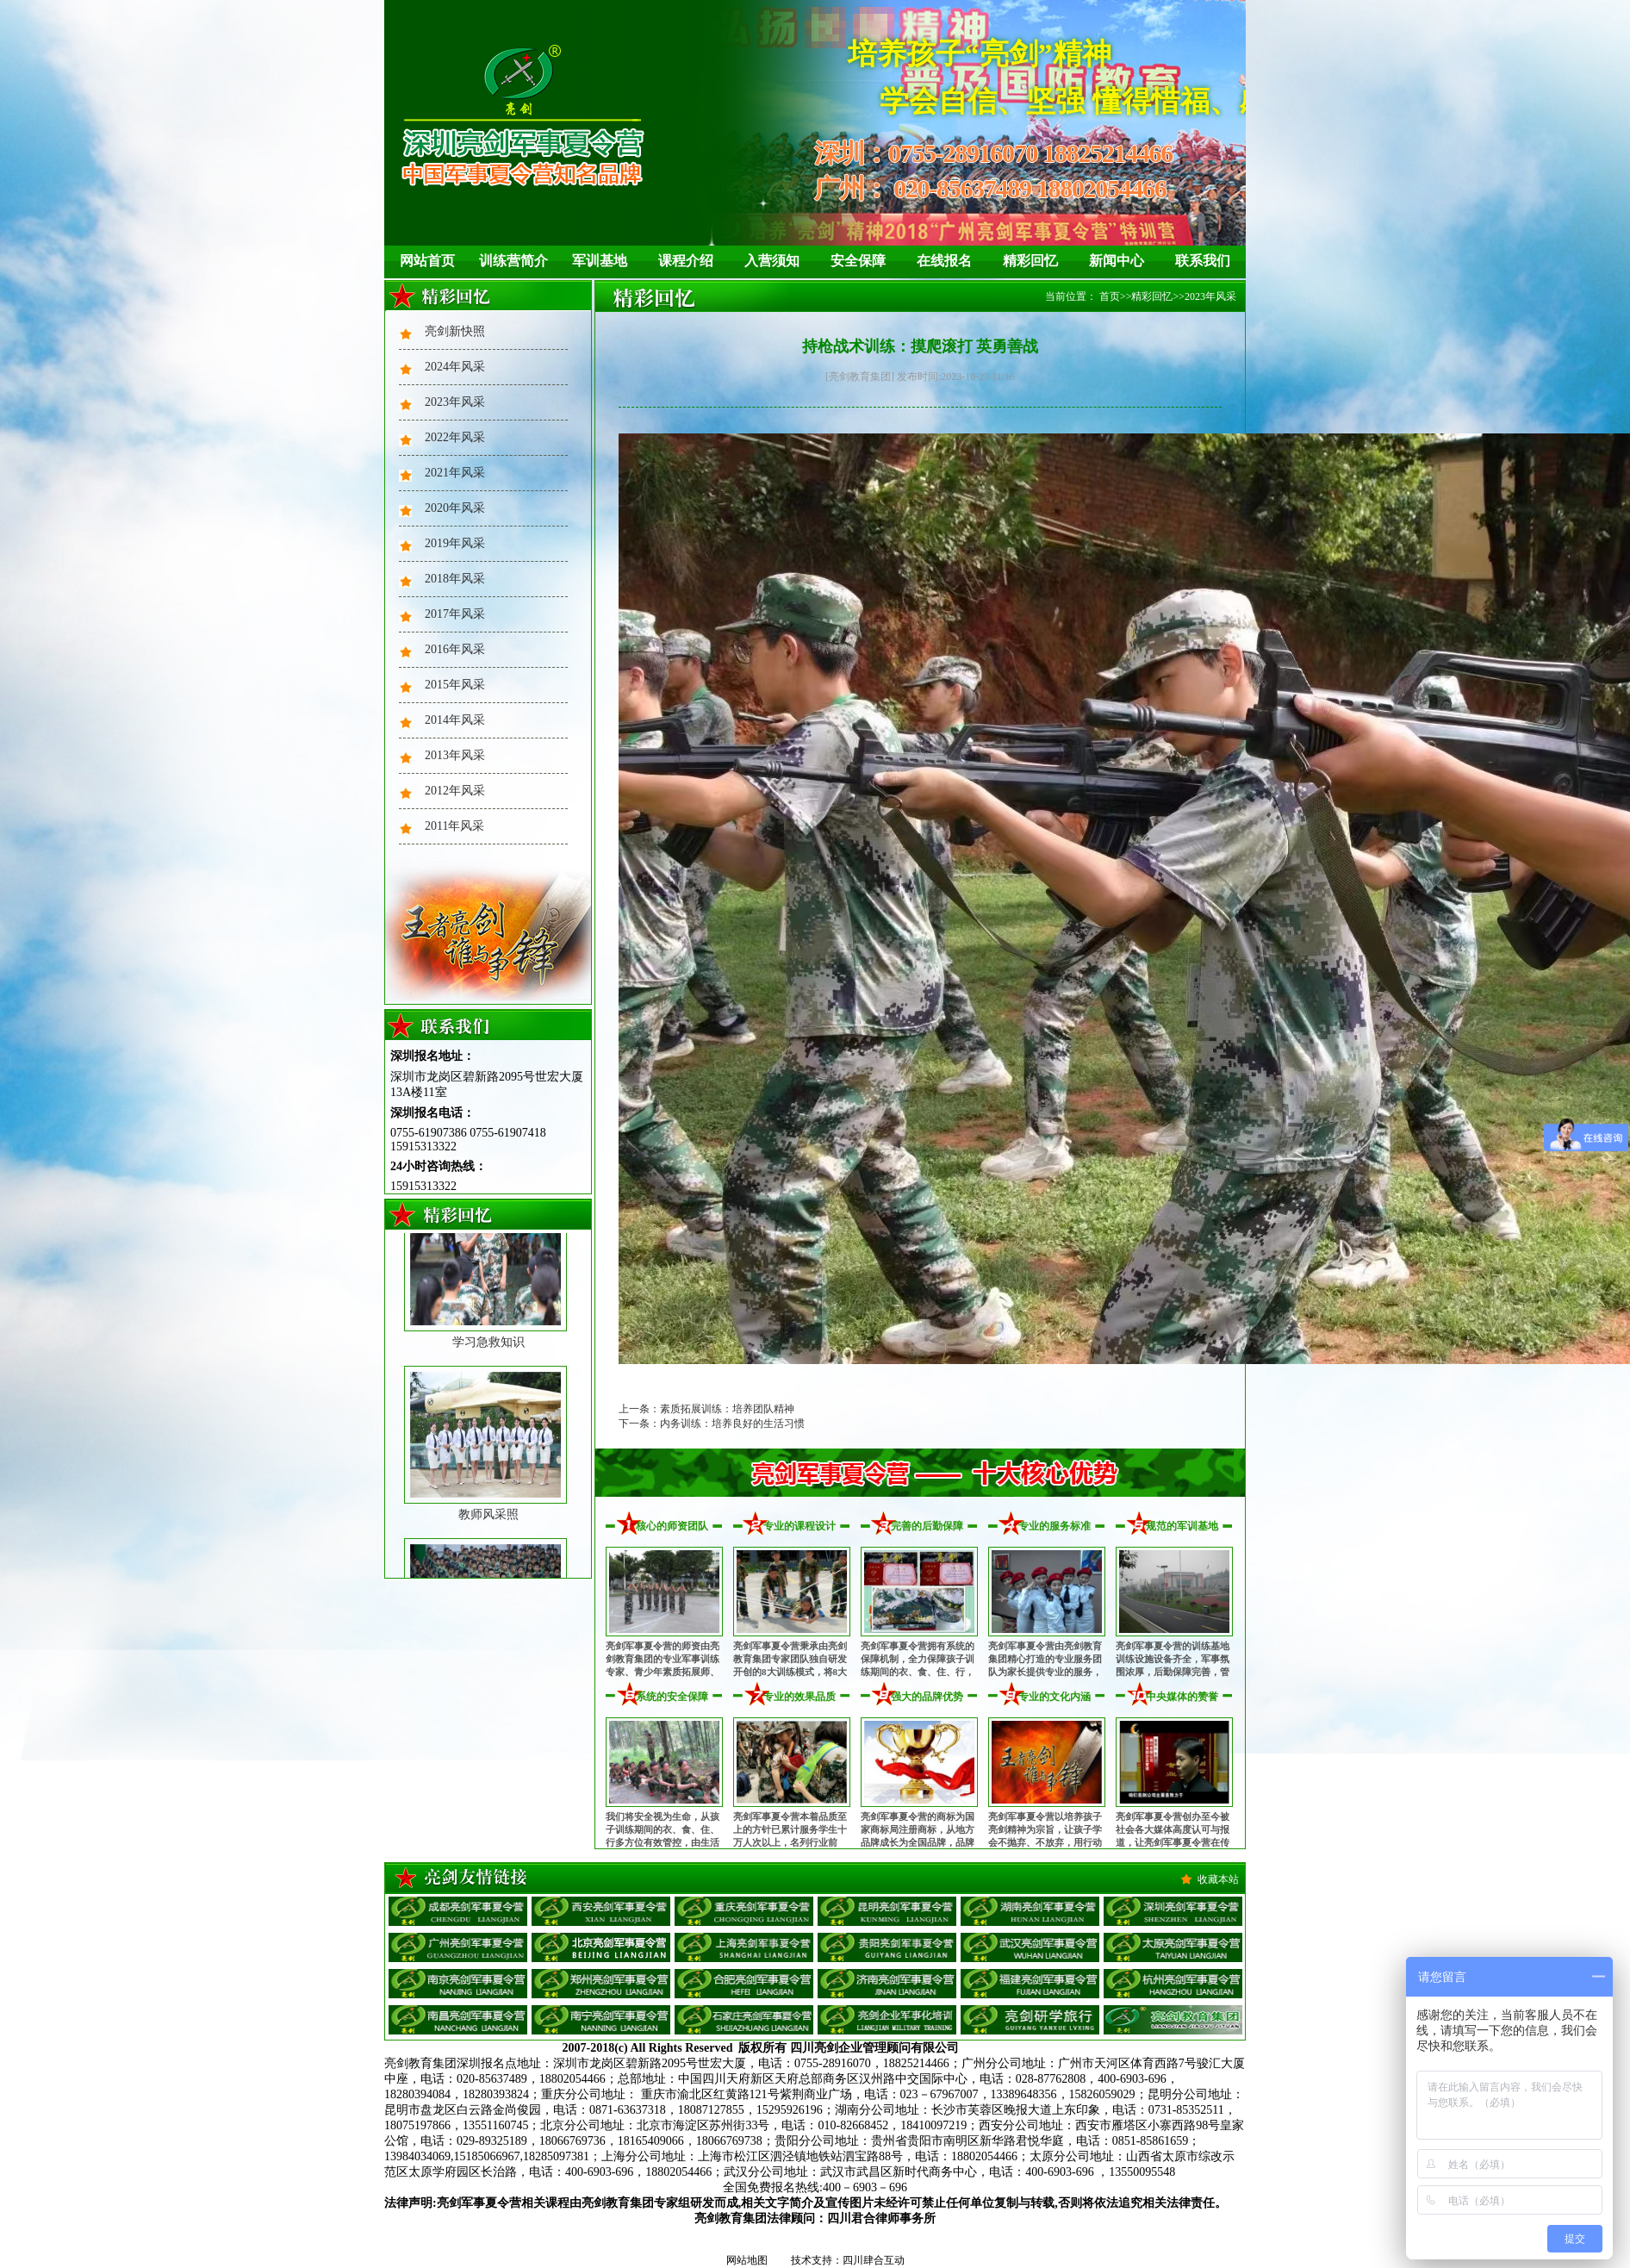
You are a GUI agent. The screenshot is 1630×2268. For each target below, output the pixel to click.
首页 (1109, 296)
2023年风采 (455, 402)
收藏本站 (1218, 1879)
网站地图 (747, 2260)
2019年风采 (455, 543)
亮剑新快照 (455, 331)
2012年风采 (455, 790)
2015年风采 (455, 684)
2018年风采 (455, 578)
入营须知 (771, 260)
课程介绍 (685, 260)
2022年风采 (455, 437)
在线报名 (944, 260)
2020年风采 (455, 508)
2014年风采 (455, 719)
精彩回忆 (1030, 260)
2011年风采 (454, 825)
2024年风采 (455, 366)
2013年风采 (455, 755)
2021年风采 (455, 472)
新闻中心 (1116, 260)
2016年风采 (455, 649)
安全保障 (858, 260)
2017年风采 (455, 614)
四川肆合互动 (874, 2260)
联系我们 (1202, 260)
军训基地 (599, 260)
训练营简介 (513, 260)
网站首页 (427, 260)
